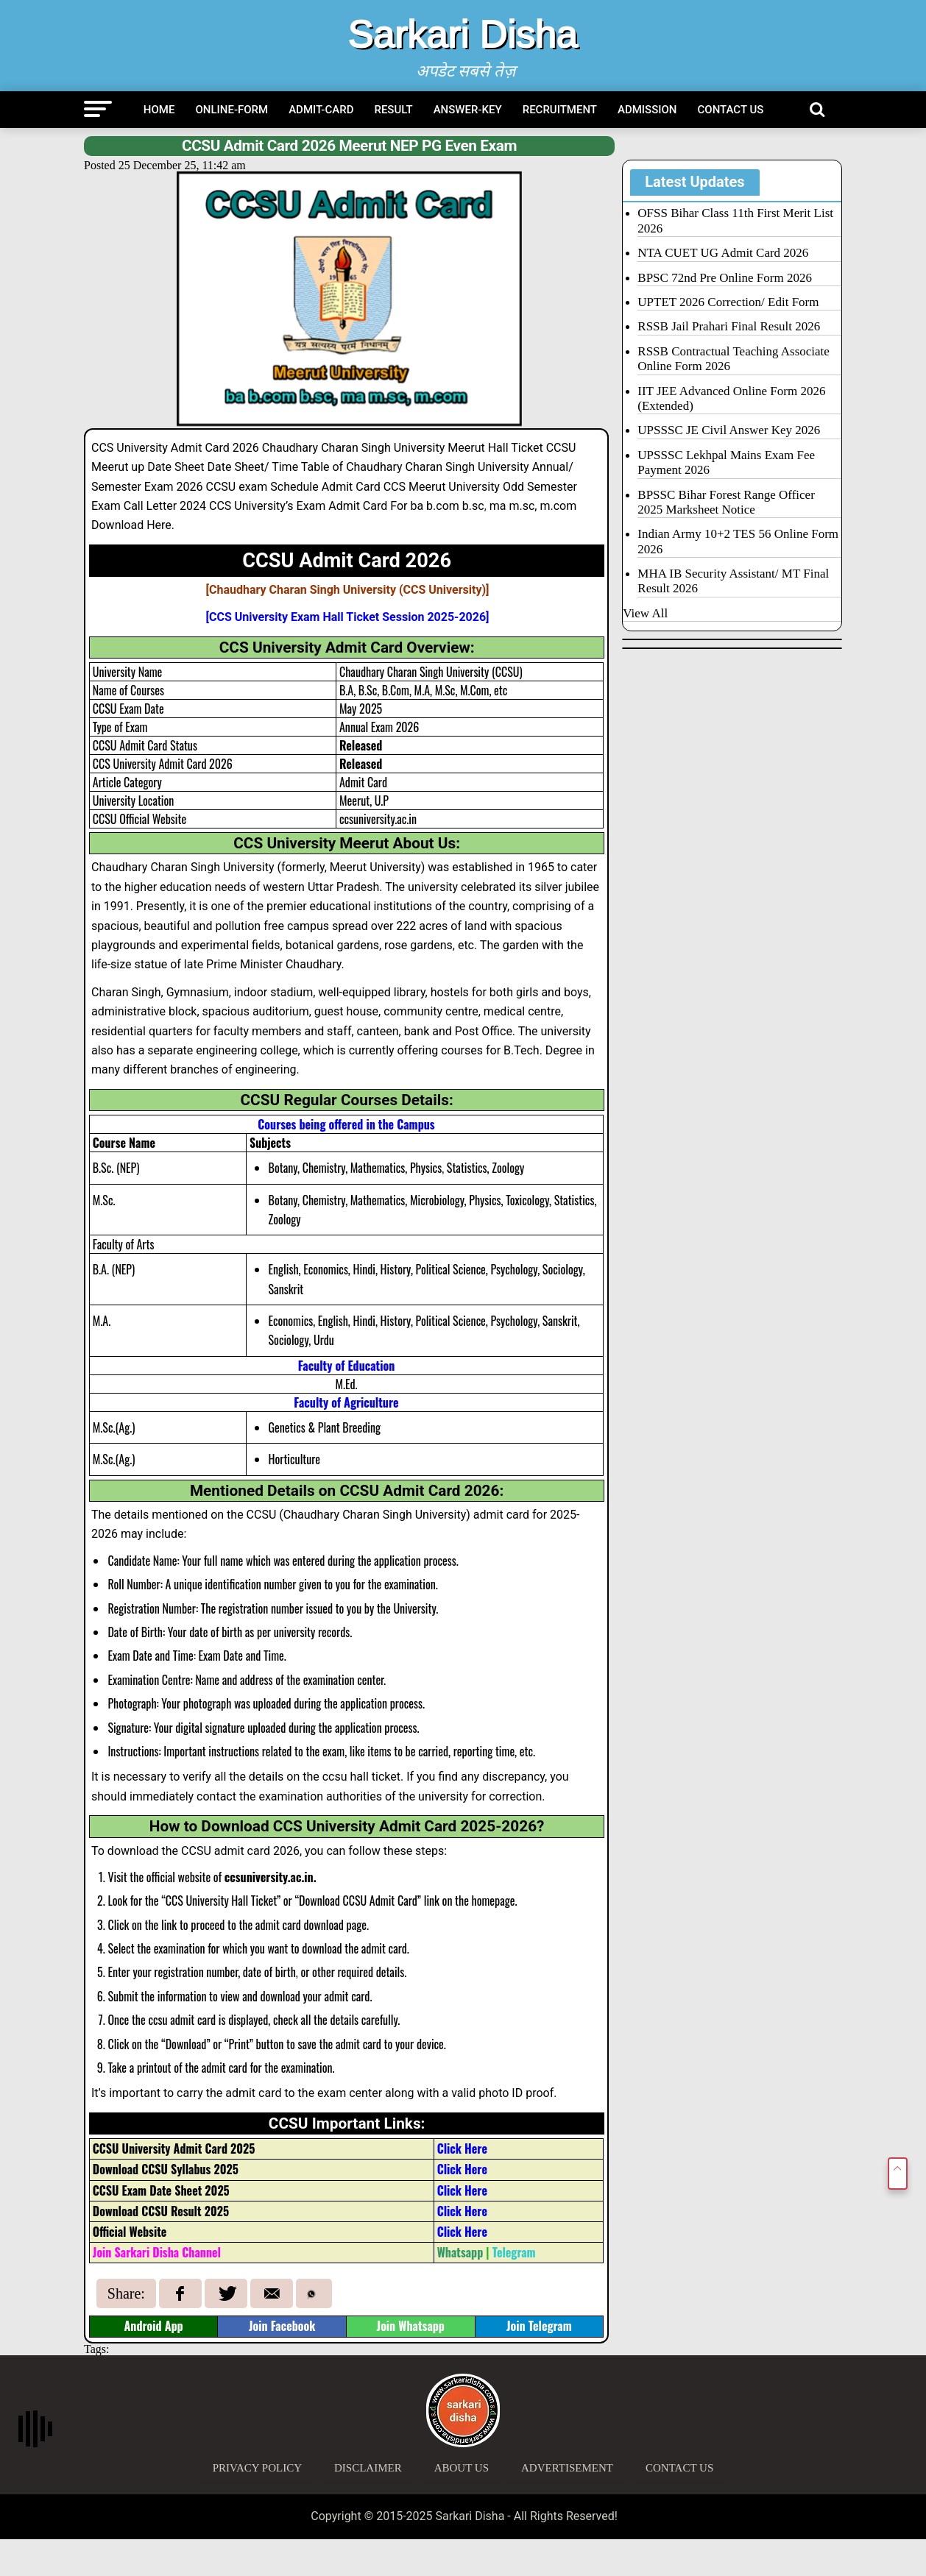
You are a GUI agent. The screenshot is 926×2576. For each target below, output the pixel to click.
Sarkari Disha (463, 34)
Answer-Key (468, 109)
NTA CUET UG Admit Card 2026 (722, 253)
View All (645, 613)
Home (159, 109)
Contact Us (731, 109)
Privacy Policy (257, 2468)
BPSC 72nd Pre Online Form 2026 (724, 278)
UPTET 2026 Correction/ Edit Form (728, 302)
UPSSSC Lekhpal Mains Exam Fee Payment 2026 (726, 462)
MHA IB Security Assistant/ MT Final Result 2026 (733, 581)
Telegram (514, 2252)
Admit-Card (321, 109)
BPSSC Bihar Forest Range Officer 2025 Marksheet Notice (726, 502)
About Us (461, 2468)
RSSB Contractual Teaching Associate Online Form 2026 (733, 358)
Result (393, 109)
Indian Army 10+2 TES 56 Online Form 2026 (737, 541)
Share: (126, 2293)
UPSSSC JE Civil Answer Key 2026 (728, 430)
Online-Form (231, 109)
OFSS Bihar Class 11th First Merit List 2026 (735, 220)
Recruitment (560, 109)
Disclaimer (368, 2468)
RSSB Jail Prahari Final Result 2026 (728, 326)
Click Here (462, 2148)
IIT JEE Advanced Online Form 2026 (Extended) (731, 398)
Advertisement (567, 2468)
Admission (647, 109)
